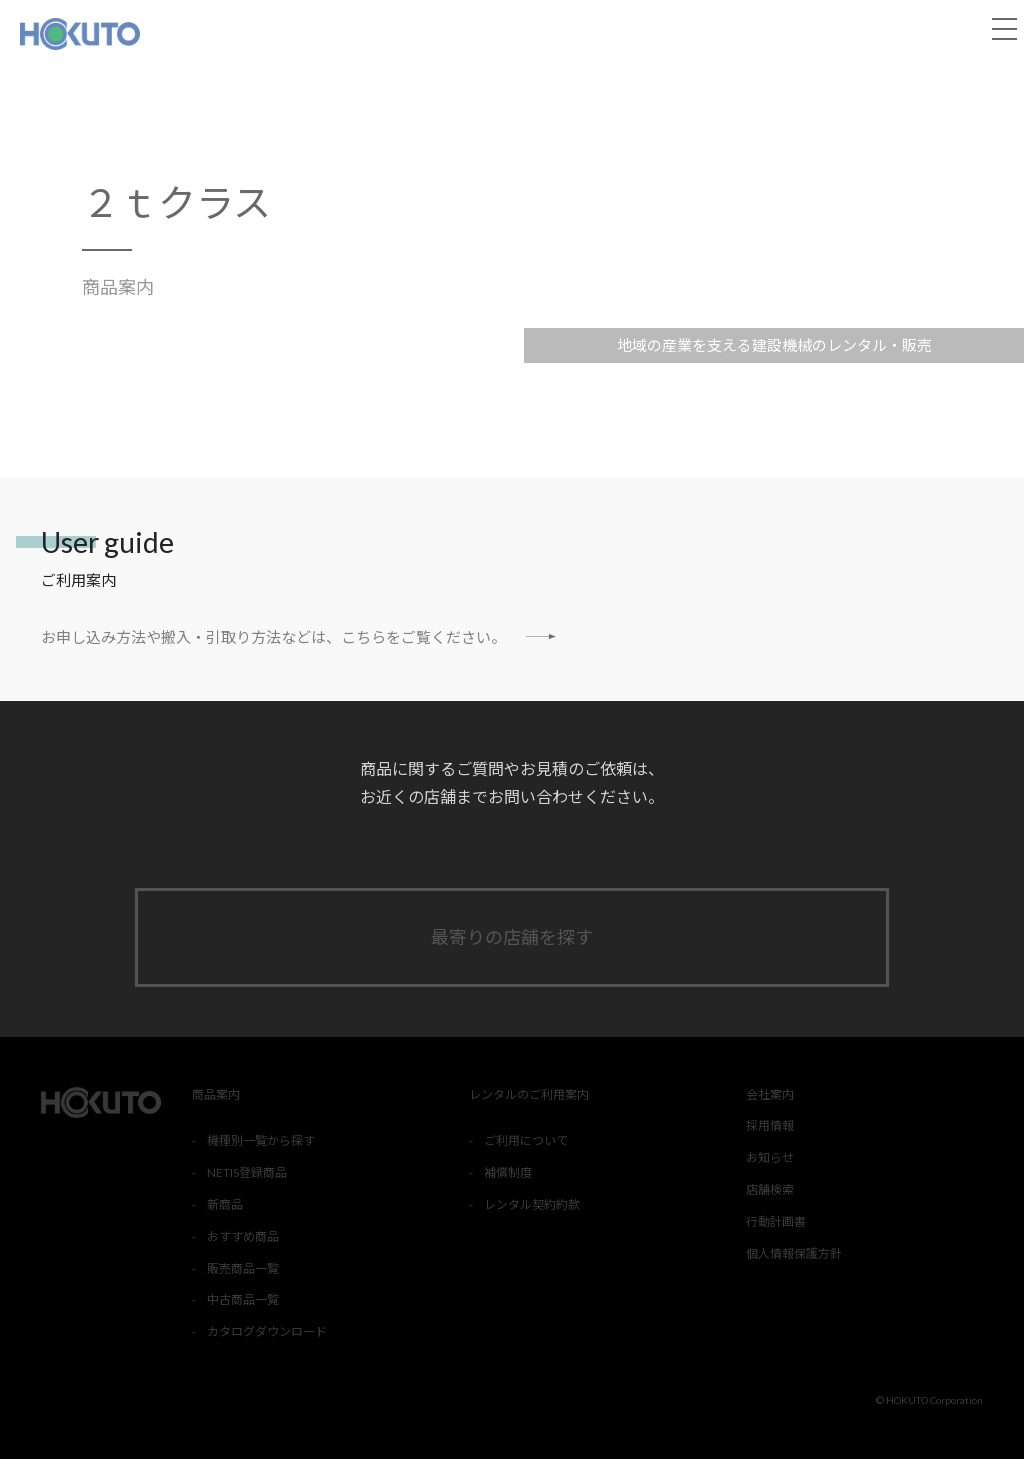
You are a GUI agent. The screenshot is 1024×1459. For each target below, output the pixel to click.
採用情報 (770, 1125)
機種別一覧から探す (261, 1140)
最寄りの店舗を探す (512, 937)
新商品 (225, 1204)
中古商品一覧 (243, 1299)
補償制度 (508, 1172)
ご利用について (526, 1140)
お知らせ (770, 1157)
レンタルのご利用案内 (529, 1094)
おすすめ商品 (243, 1236)
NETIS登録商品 (247, 1172)
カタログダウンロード (267, 1331)
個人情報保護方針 (794, 1253)
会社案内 (770, 1094)
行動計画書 (776, 1221)
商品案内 (118, 287)
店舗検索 (770, 1189)
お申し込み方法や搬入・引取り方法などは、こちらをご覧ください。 (298, 636)
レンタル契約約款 (532, 1204)
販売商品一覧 (243, 1268)
